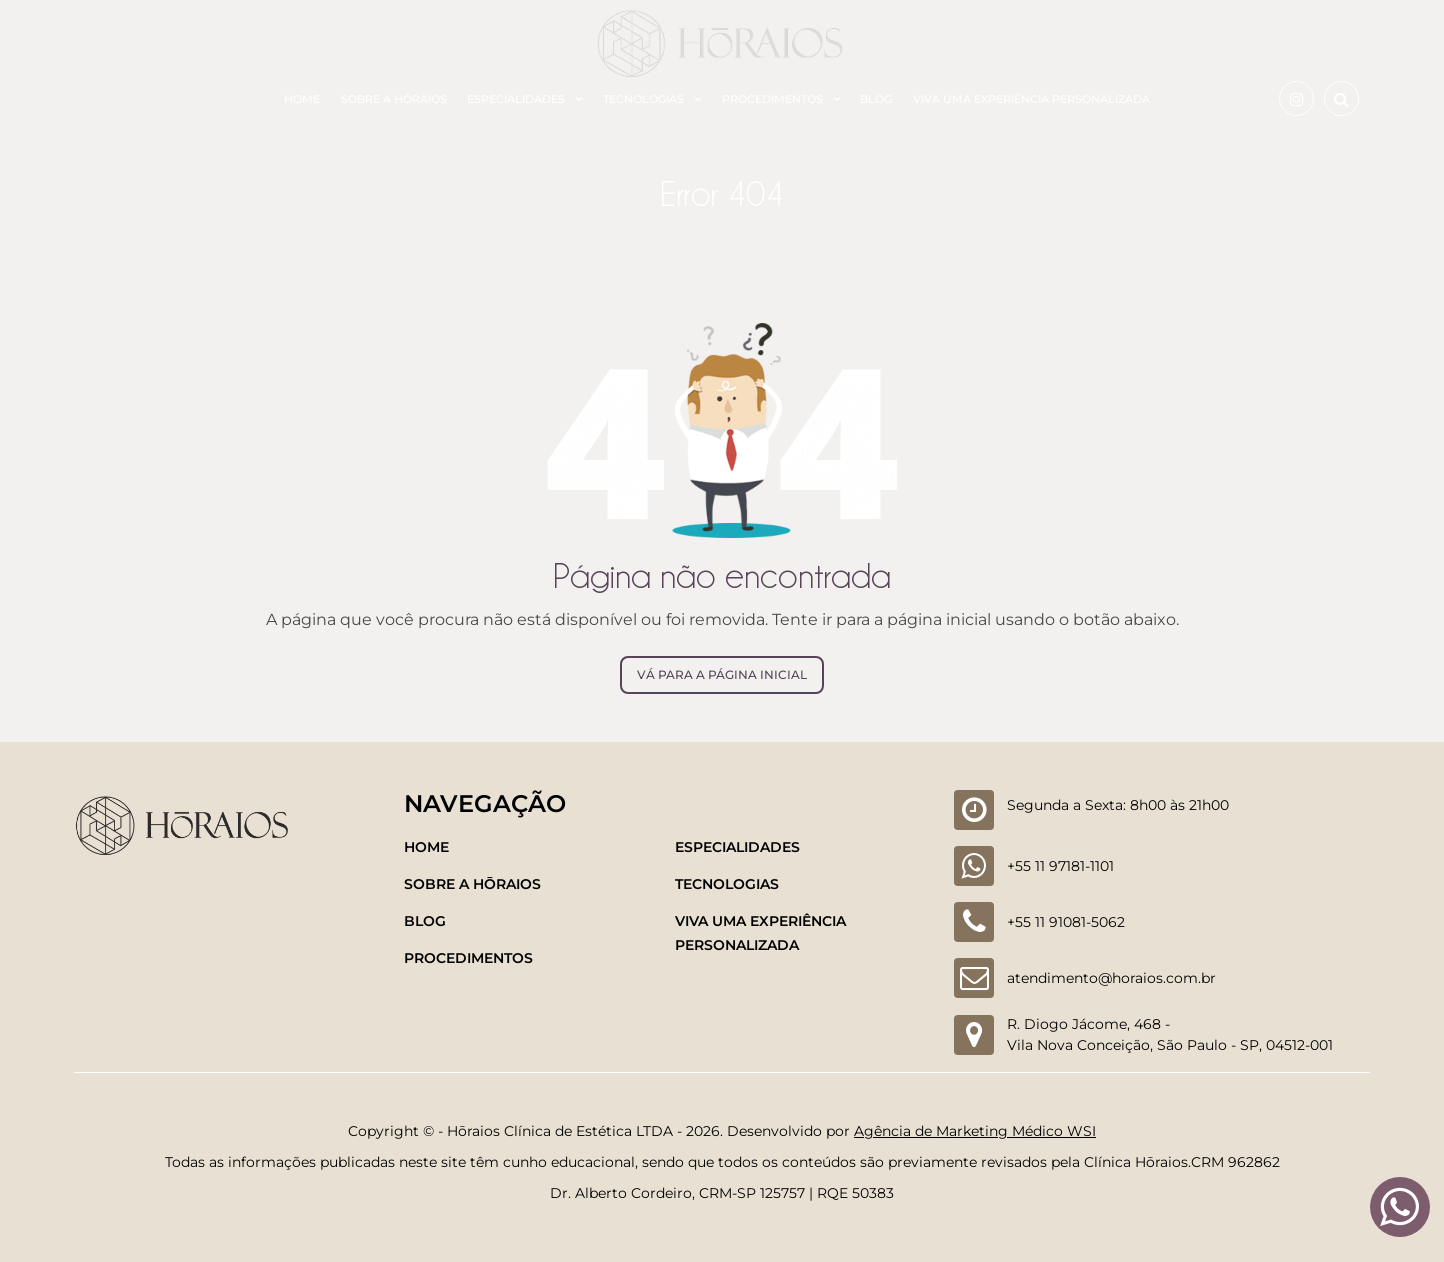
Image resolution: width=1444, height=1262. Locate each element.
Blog (876, 99)
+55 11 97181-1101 (1060, 866)
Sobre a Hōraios (394, 99)
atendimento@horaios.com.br (1111, 978)
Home (302, 99)
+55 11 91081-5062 (1066, 922)
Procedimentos (772, 99)
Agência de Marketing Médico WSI (975, 1131)
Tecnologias (643, 99)
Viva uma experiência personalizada (1031, 99)
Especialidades (516, 99)
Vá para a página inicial (722, 674)
